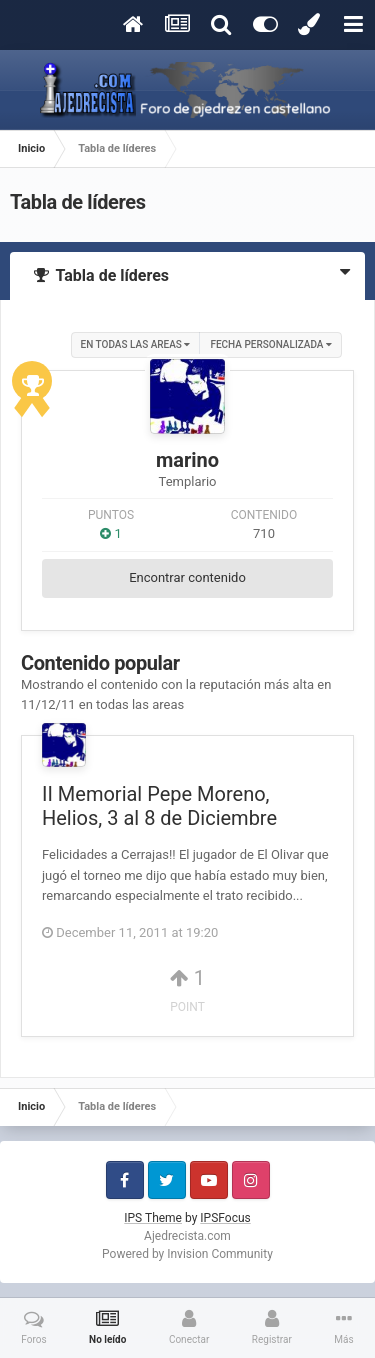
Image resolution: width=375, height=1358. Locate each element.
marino (187, 460)
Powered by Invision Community (187, 1254)
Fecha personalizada (271, 344)
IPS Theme (153, 1218)
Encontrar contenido (187, 577)
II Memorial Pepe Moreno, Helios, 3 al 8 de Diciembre (159, 806)
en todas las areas (136, 344)
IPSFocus (225, 1218)
